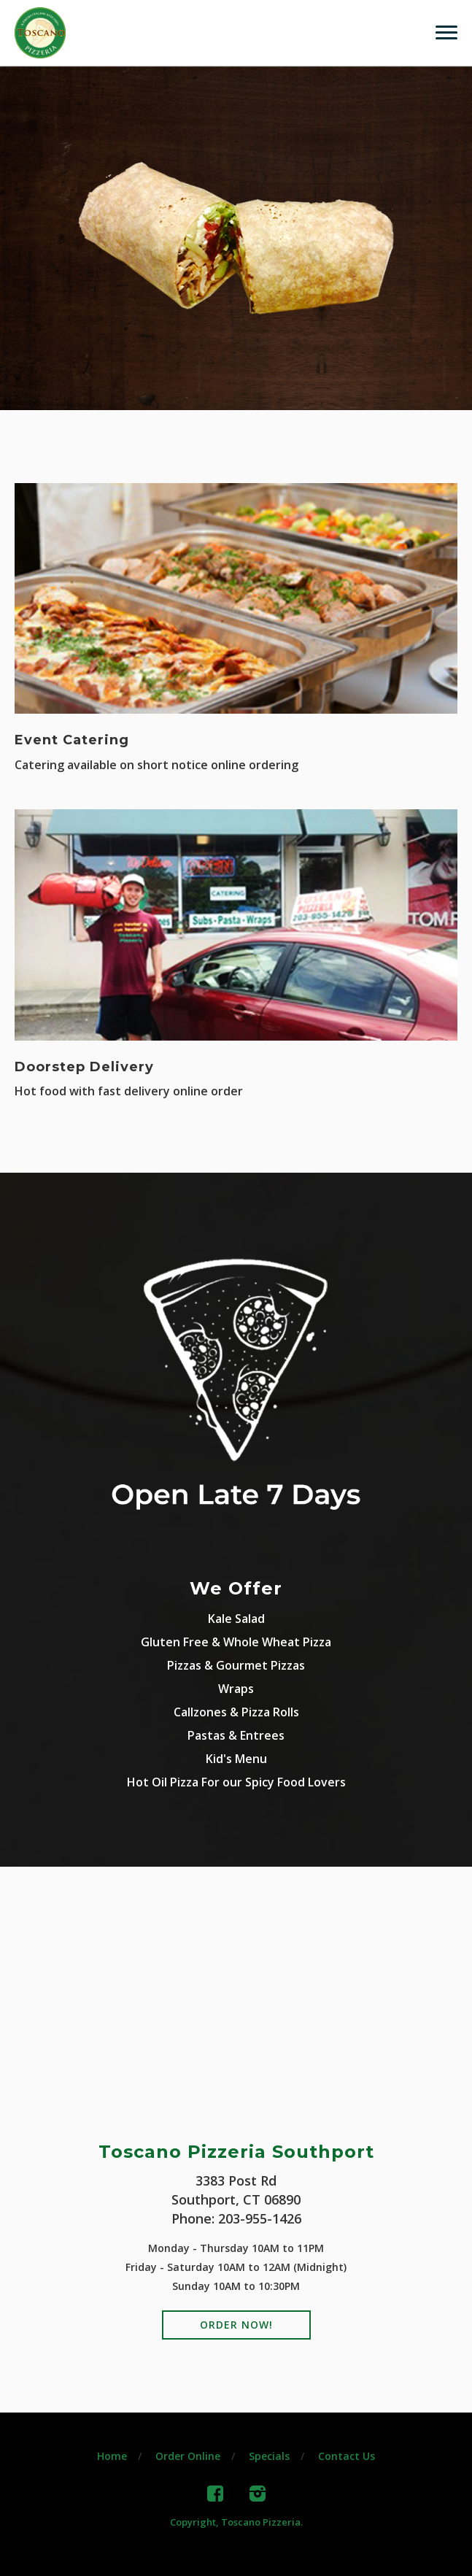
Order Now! (236, 2325)
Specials (269, 2456)
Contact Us (346, 2456)
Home (112, 2456)
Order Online (187, 2456)
